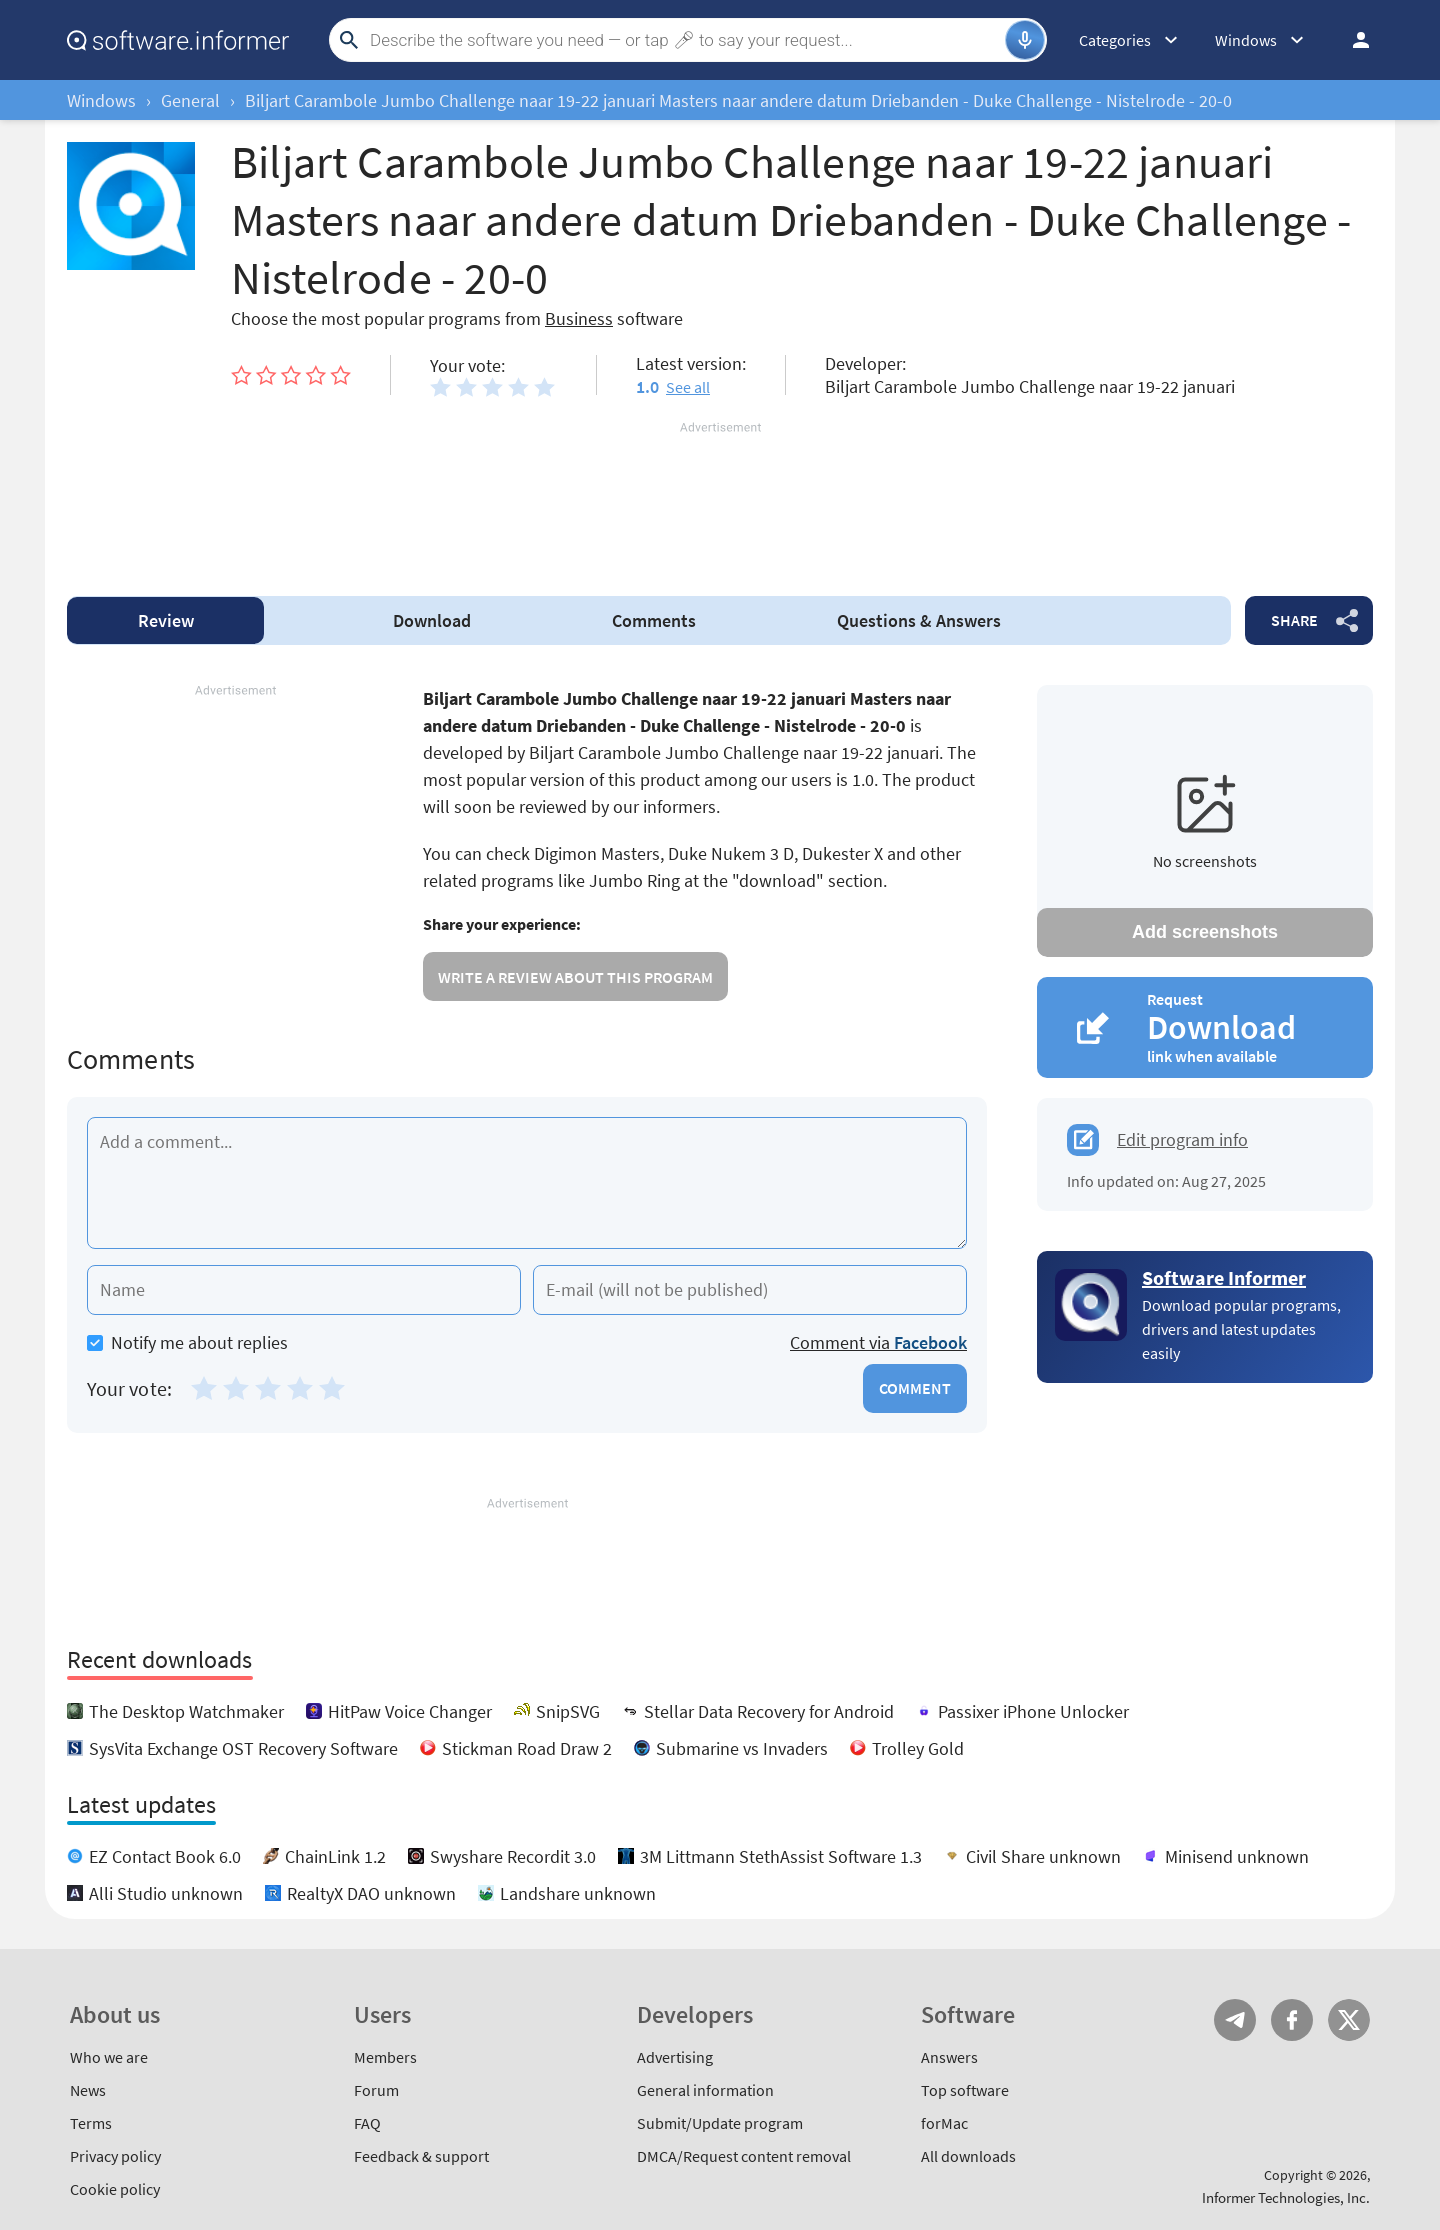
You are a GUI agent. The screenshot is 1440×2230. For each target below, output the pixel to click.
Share (1294, 620)
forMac (944, 2123)
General (190, 100)
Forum (376, 2090)
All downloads (968, 2156)
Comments (654, 620)
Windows (101, 100)
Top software (965, 2090)
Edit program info (1182, 1139)
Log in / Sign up (1352, 40)
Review (166, 620)
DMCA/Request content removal (744, 2156)
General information (705, 2090)
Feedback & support (421, 2156)
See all (688, 387)
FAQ (367, 2123)
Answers (919, 620)
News (88, 2090)
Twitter (1349, 2020)
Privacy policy (115, 2156)
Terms (91, 2123)
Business (579, 318)
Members (385, 2057)
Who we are (109, 2057)
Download (432, 620)
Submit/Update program (720, 2123)
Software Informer (1224, 1277)
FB (1292, 2020)
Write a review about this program (575, 977)
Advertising (675, 2057)
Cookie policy (115, 2189)
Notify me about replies (187, 1342)
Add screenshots (1205, 932)
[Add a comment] (527, 1183)
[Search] (685, 40)
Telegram (1235, 2020)
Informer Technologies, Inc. (1286, 2197)
